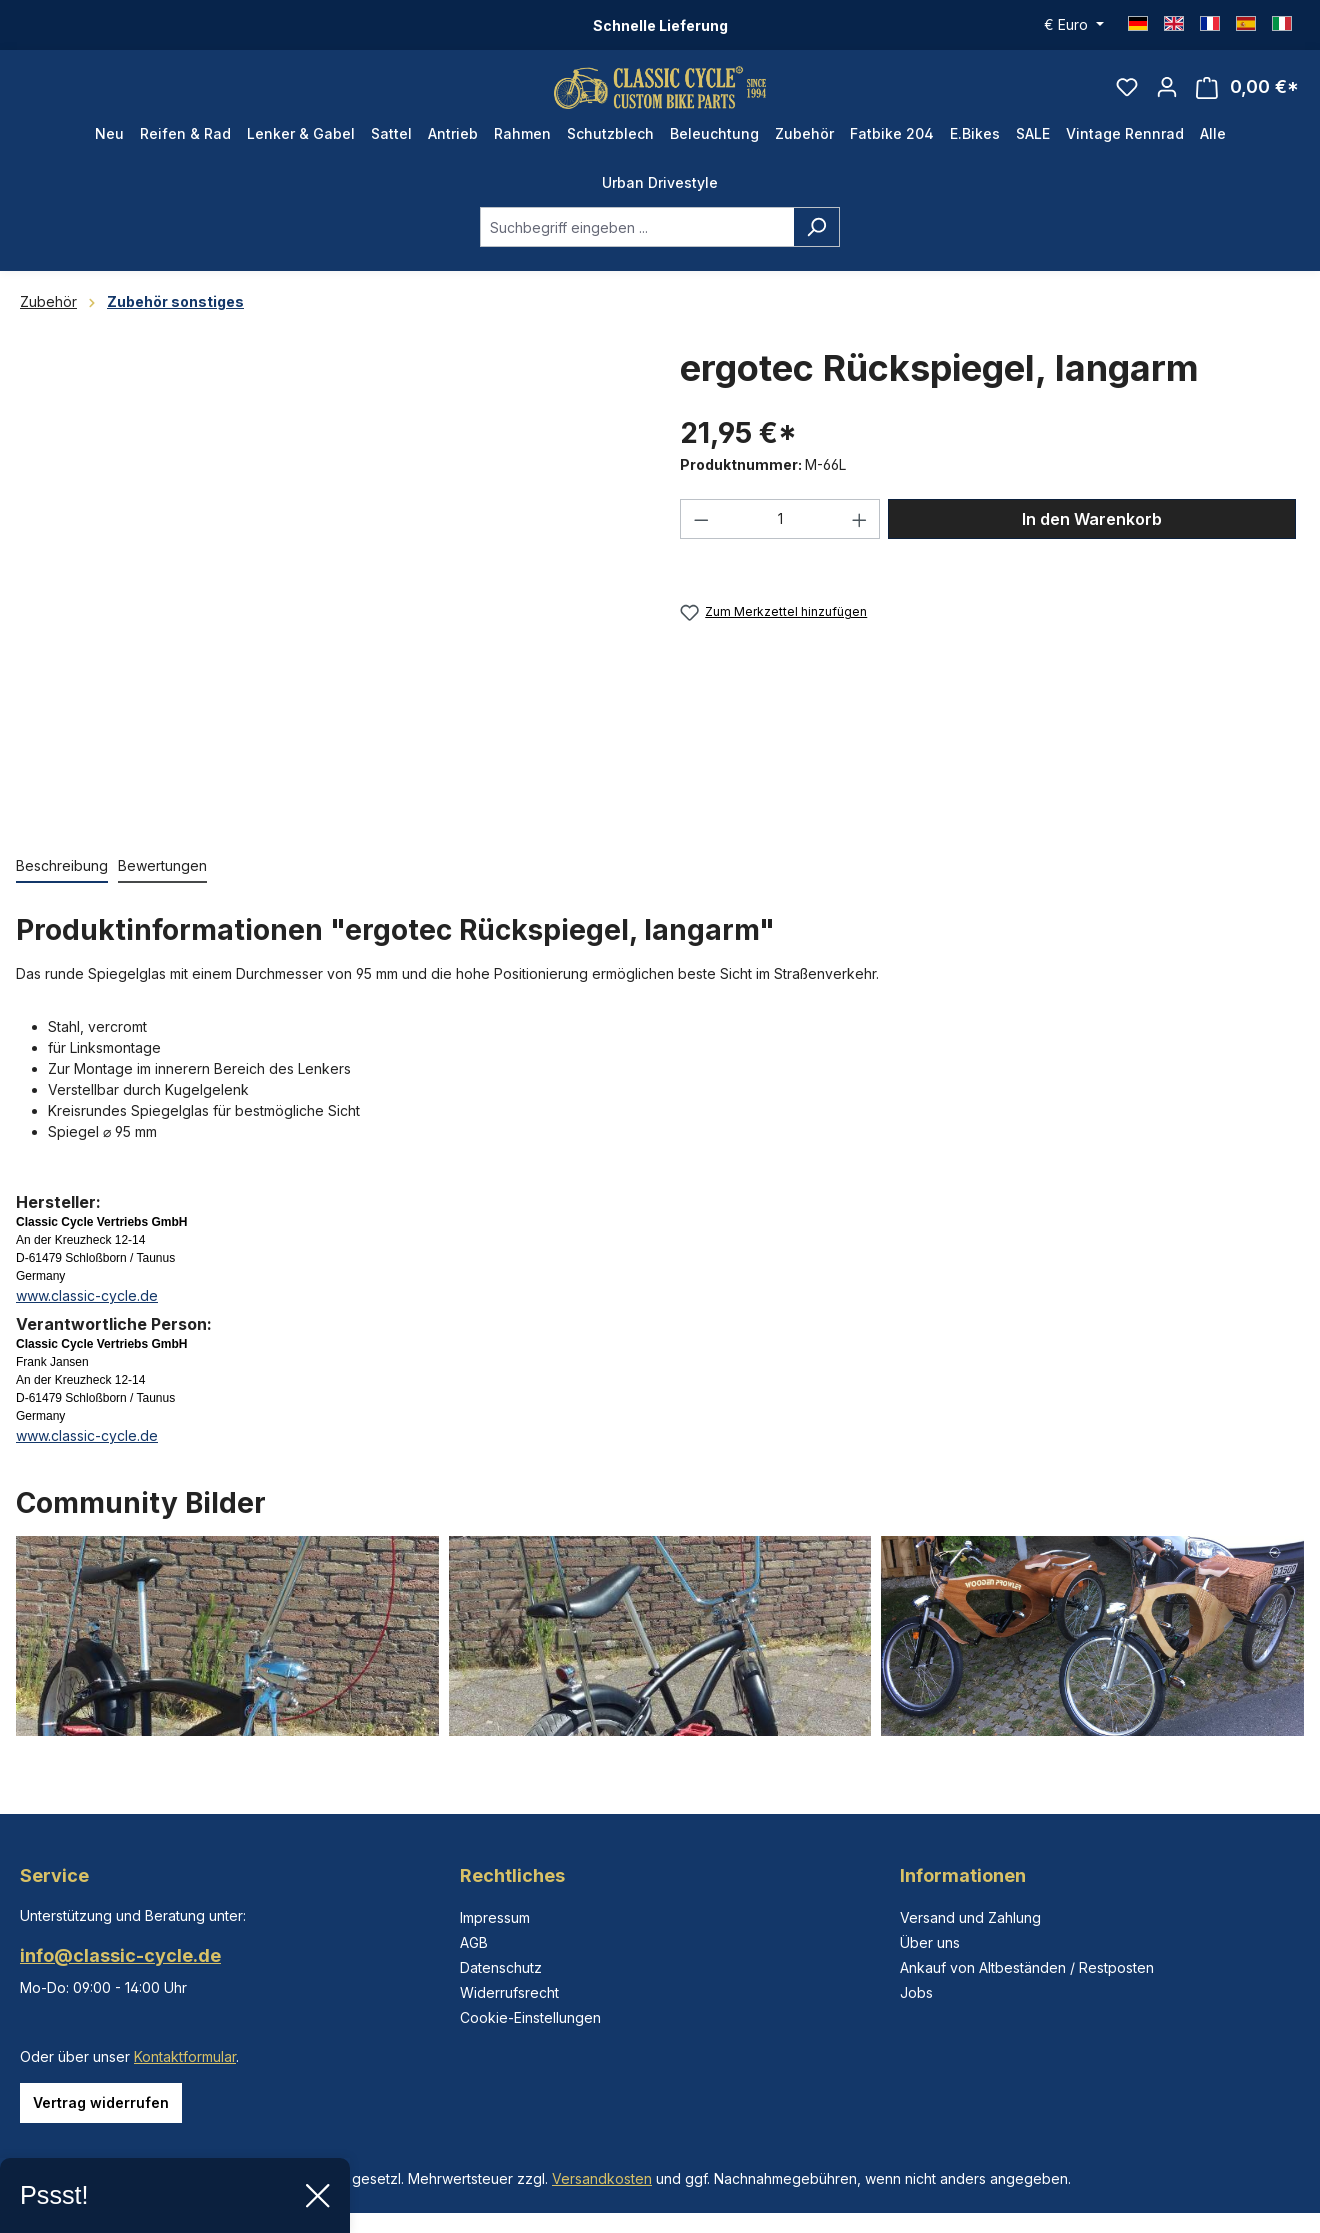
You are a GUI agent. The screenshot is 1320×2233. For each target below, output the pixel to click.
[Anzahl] (780, 537)
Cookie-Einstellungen (530, 2017)
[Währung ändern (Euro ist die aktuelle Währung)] (1074, 25)
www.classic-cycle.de (87, 1313)
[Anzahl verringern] (701, 537)
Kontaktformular (185, 2056)
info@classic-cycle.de (120, 1955)
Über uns (930, 1942)
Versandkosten (602, 2178)
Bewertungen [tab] (162, 883)
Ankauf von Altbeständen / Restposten (1027, 1967)
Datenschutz (501, 1967)
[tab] (62, 884)
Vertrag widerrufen (101, 2102)
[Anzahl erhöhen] (860, 537)
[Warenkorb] (1247, 96)
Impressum (495, 1917)
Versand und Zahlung (970, 1917)
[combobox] (637, 245)
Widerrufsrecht (509, 1992)
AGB (474, 1942)
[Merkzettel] (1127, 96)
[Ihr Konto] (1167, 96)
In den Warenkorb (1092, 537)
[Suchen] (816, 245)
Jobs (916, 1992)
